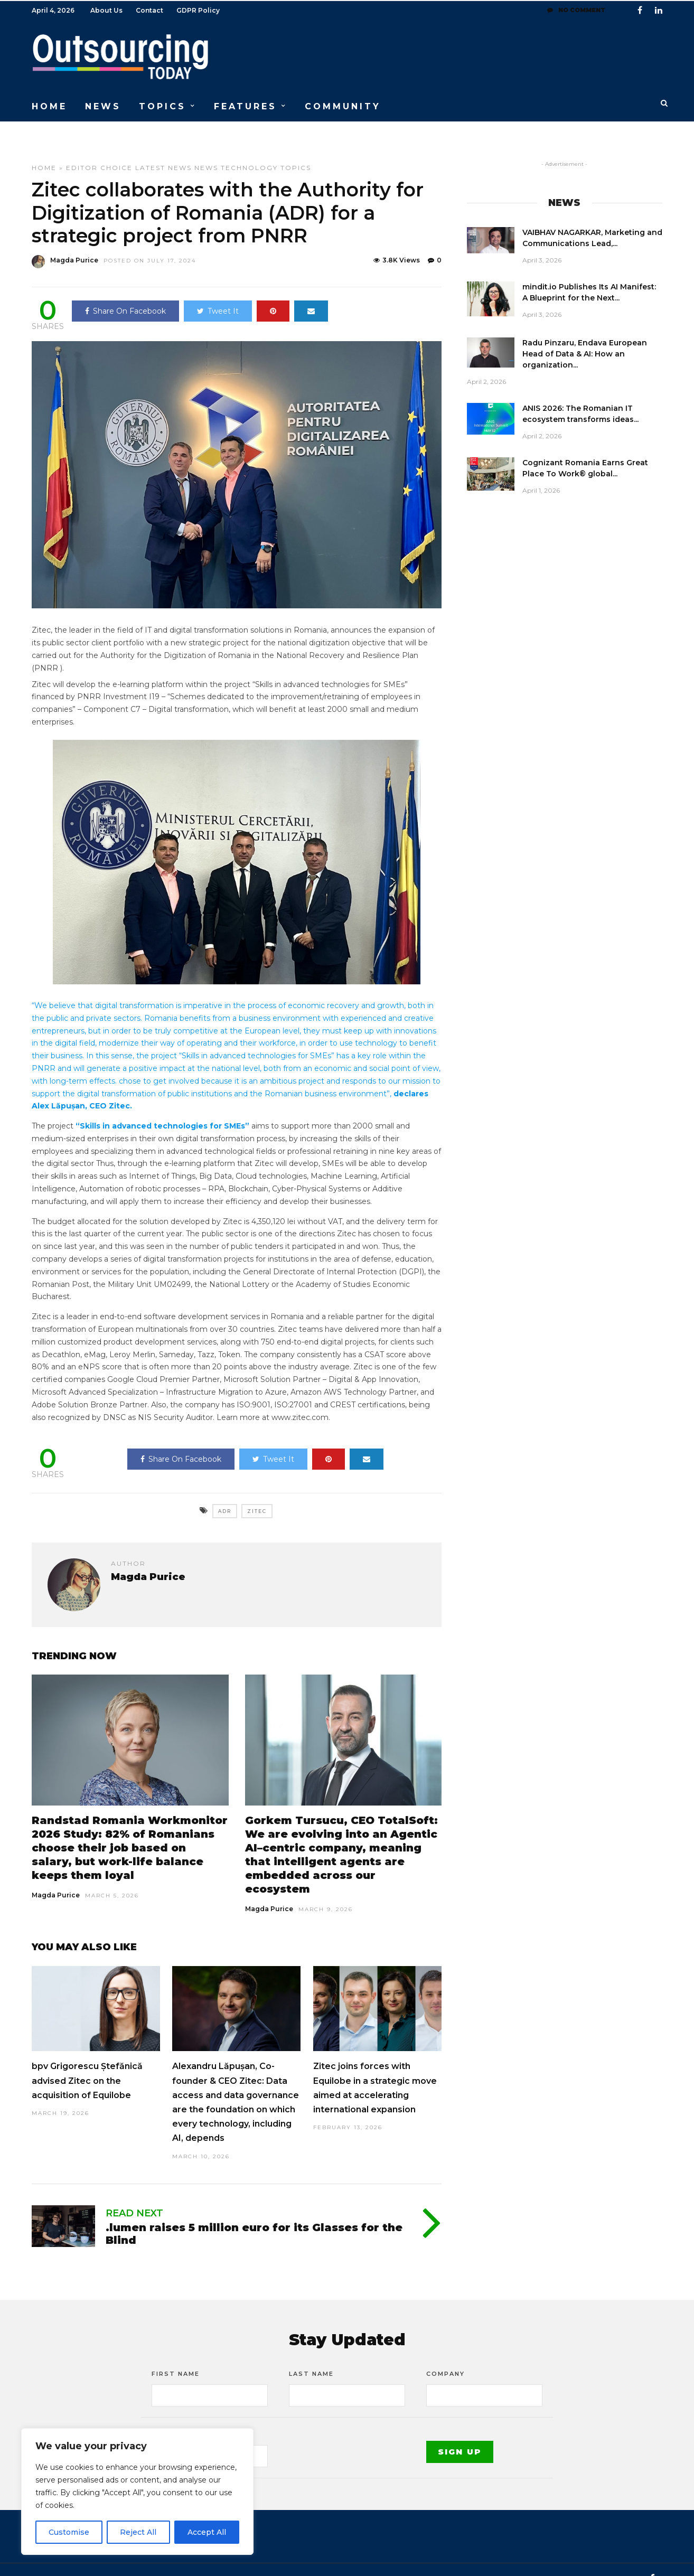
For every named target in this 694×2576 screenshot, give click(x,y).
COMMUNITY (343, 105)
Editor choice (99, 150)
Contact (149, 10)
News (206, 150)
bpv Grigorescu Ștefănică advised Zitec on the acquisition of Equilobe (87, 2062)
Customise (69, 2532)
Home (44, 150)
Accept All (206, 2532)
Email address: (185, 2416)
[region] (137, 2491)
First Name (176, 2355)
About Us (106, 10)
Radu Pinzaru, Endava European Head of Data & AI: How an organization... (584, 336)
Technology (249, 150)
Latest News (163, 150)
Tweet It (218, 293)
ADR (224, 1493)
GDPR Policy (198, 10)
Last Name (311, 2355)
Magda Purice (56, 1877)
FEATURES (245, 105)
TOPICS (162, 105)
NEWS (103, 105)
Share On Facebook (125, 293)
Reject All (138, 2532)
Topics (295, 150)
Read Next (134, 2195)
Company (445, 2355)
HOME (49, 105)
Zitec (257, 1493)
